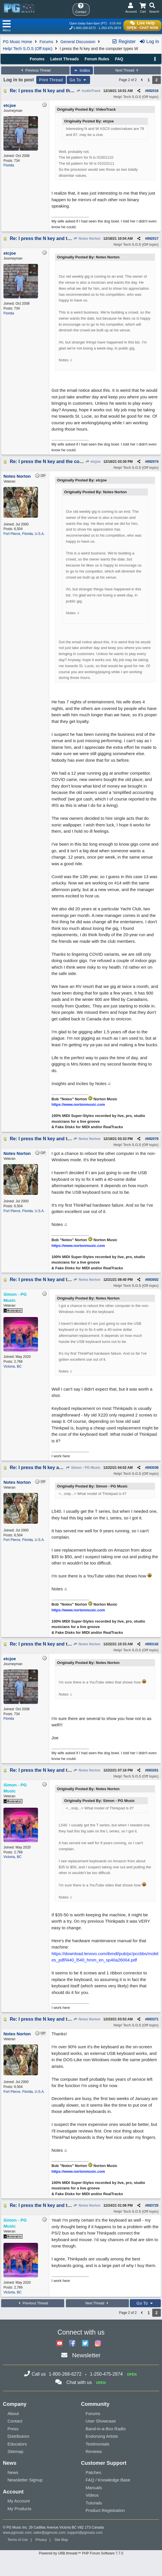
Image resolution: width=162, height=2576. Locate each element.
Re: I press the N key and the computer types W (62, 90)
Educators (17, 2443)
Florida (8, 165)
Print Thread (51, 80)
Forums (46, 41)
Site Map (61, 2540)
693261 (153, 1770)
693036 (153, 1468)
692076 (153, 1139)
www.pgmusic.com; (18, 2533)
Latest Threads (64, 59)
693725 (153, 2205)
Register (124, 41)
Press (12, 2428)
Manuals (94, 2487)
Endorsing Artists (102, 2436)
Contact (14, 2420)
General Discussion (77, 41)
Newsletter (86, 2355)
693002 (153, 1280)
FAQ (119, 59)
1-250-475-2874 (109, 28)
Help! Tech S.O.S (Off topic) (27, 48)
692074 (153, 462)
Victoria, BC (12, 1366)
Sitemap (15, 2451)
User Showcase (101, 2420)
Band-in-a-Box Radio (106, 2428)
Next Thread (127, 70)
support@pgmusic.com (85, 2533)
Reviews (94, 2451)
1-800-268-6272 (84, 28)
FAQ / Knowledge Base (108, 2479)
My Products (19, 2508)
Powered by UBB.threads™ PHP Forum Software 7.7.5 (81, 2553)
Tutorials (94, 2502)
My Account (18, 2500)
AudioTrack (88, 91)
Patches (93, 2472)
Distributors (18, 2436)
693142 (153, 1644)
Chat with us (79, 2382)
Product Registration (105, 2510)
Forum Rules (97, 59)
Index (81, 70)
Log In (149, 41)
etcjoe (92, 462)
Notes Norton (86, 239)
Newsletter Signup (25, 2479)
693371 (153, 2019)
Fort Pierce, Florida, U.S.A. (24, 534)
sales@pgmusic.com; (50, 2533)
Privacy (41, 2540)
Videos (92, 2495)
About (13, 2413)
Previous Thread (35, 70)
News (12, 2472)
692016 (153, 91)
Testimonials (98, 2443)
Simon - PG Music (83, 1468)
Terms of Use (17, 2540)
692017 (153, 239)
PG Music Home (17, 41)
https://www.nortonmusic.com (78, 1104)
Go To (78, 80)
